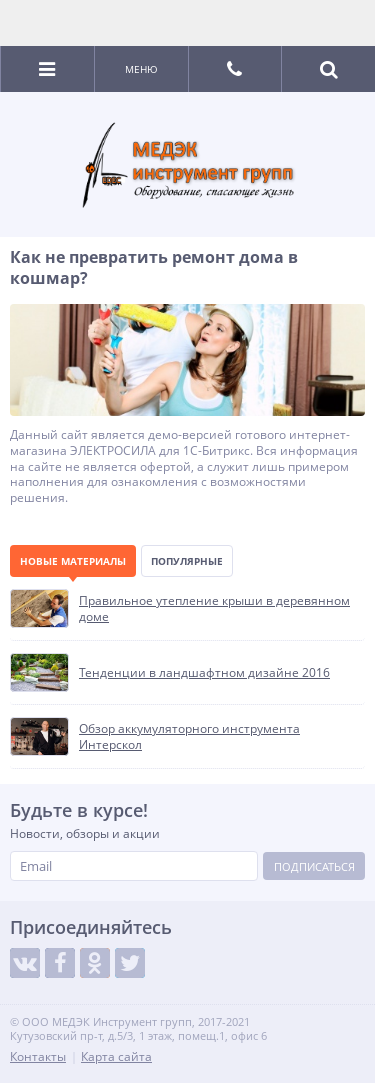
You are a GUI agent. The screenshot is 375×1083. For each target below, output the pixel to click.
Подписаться (314, 866)
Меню (141, 69)
